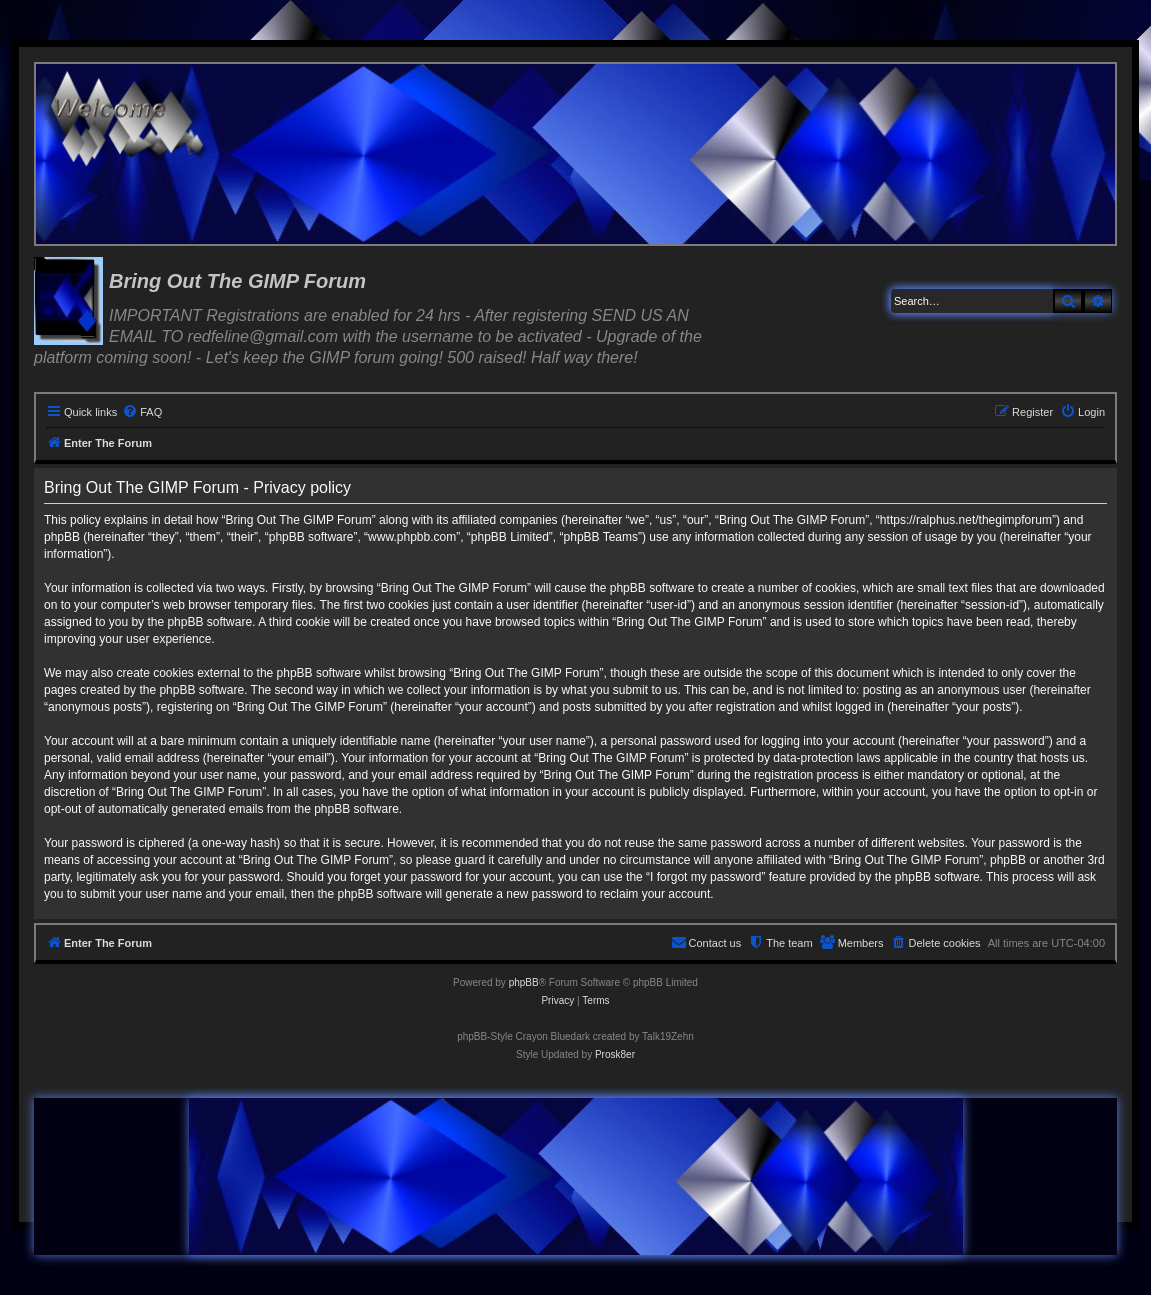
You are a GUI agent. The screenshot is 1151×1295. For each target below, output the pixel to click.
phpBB (524, 982)
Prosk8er (615, 1054)
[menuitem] (142, 412)
